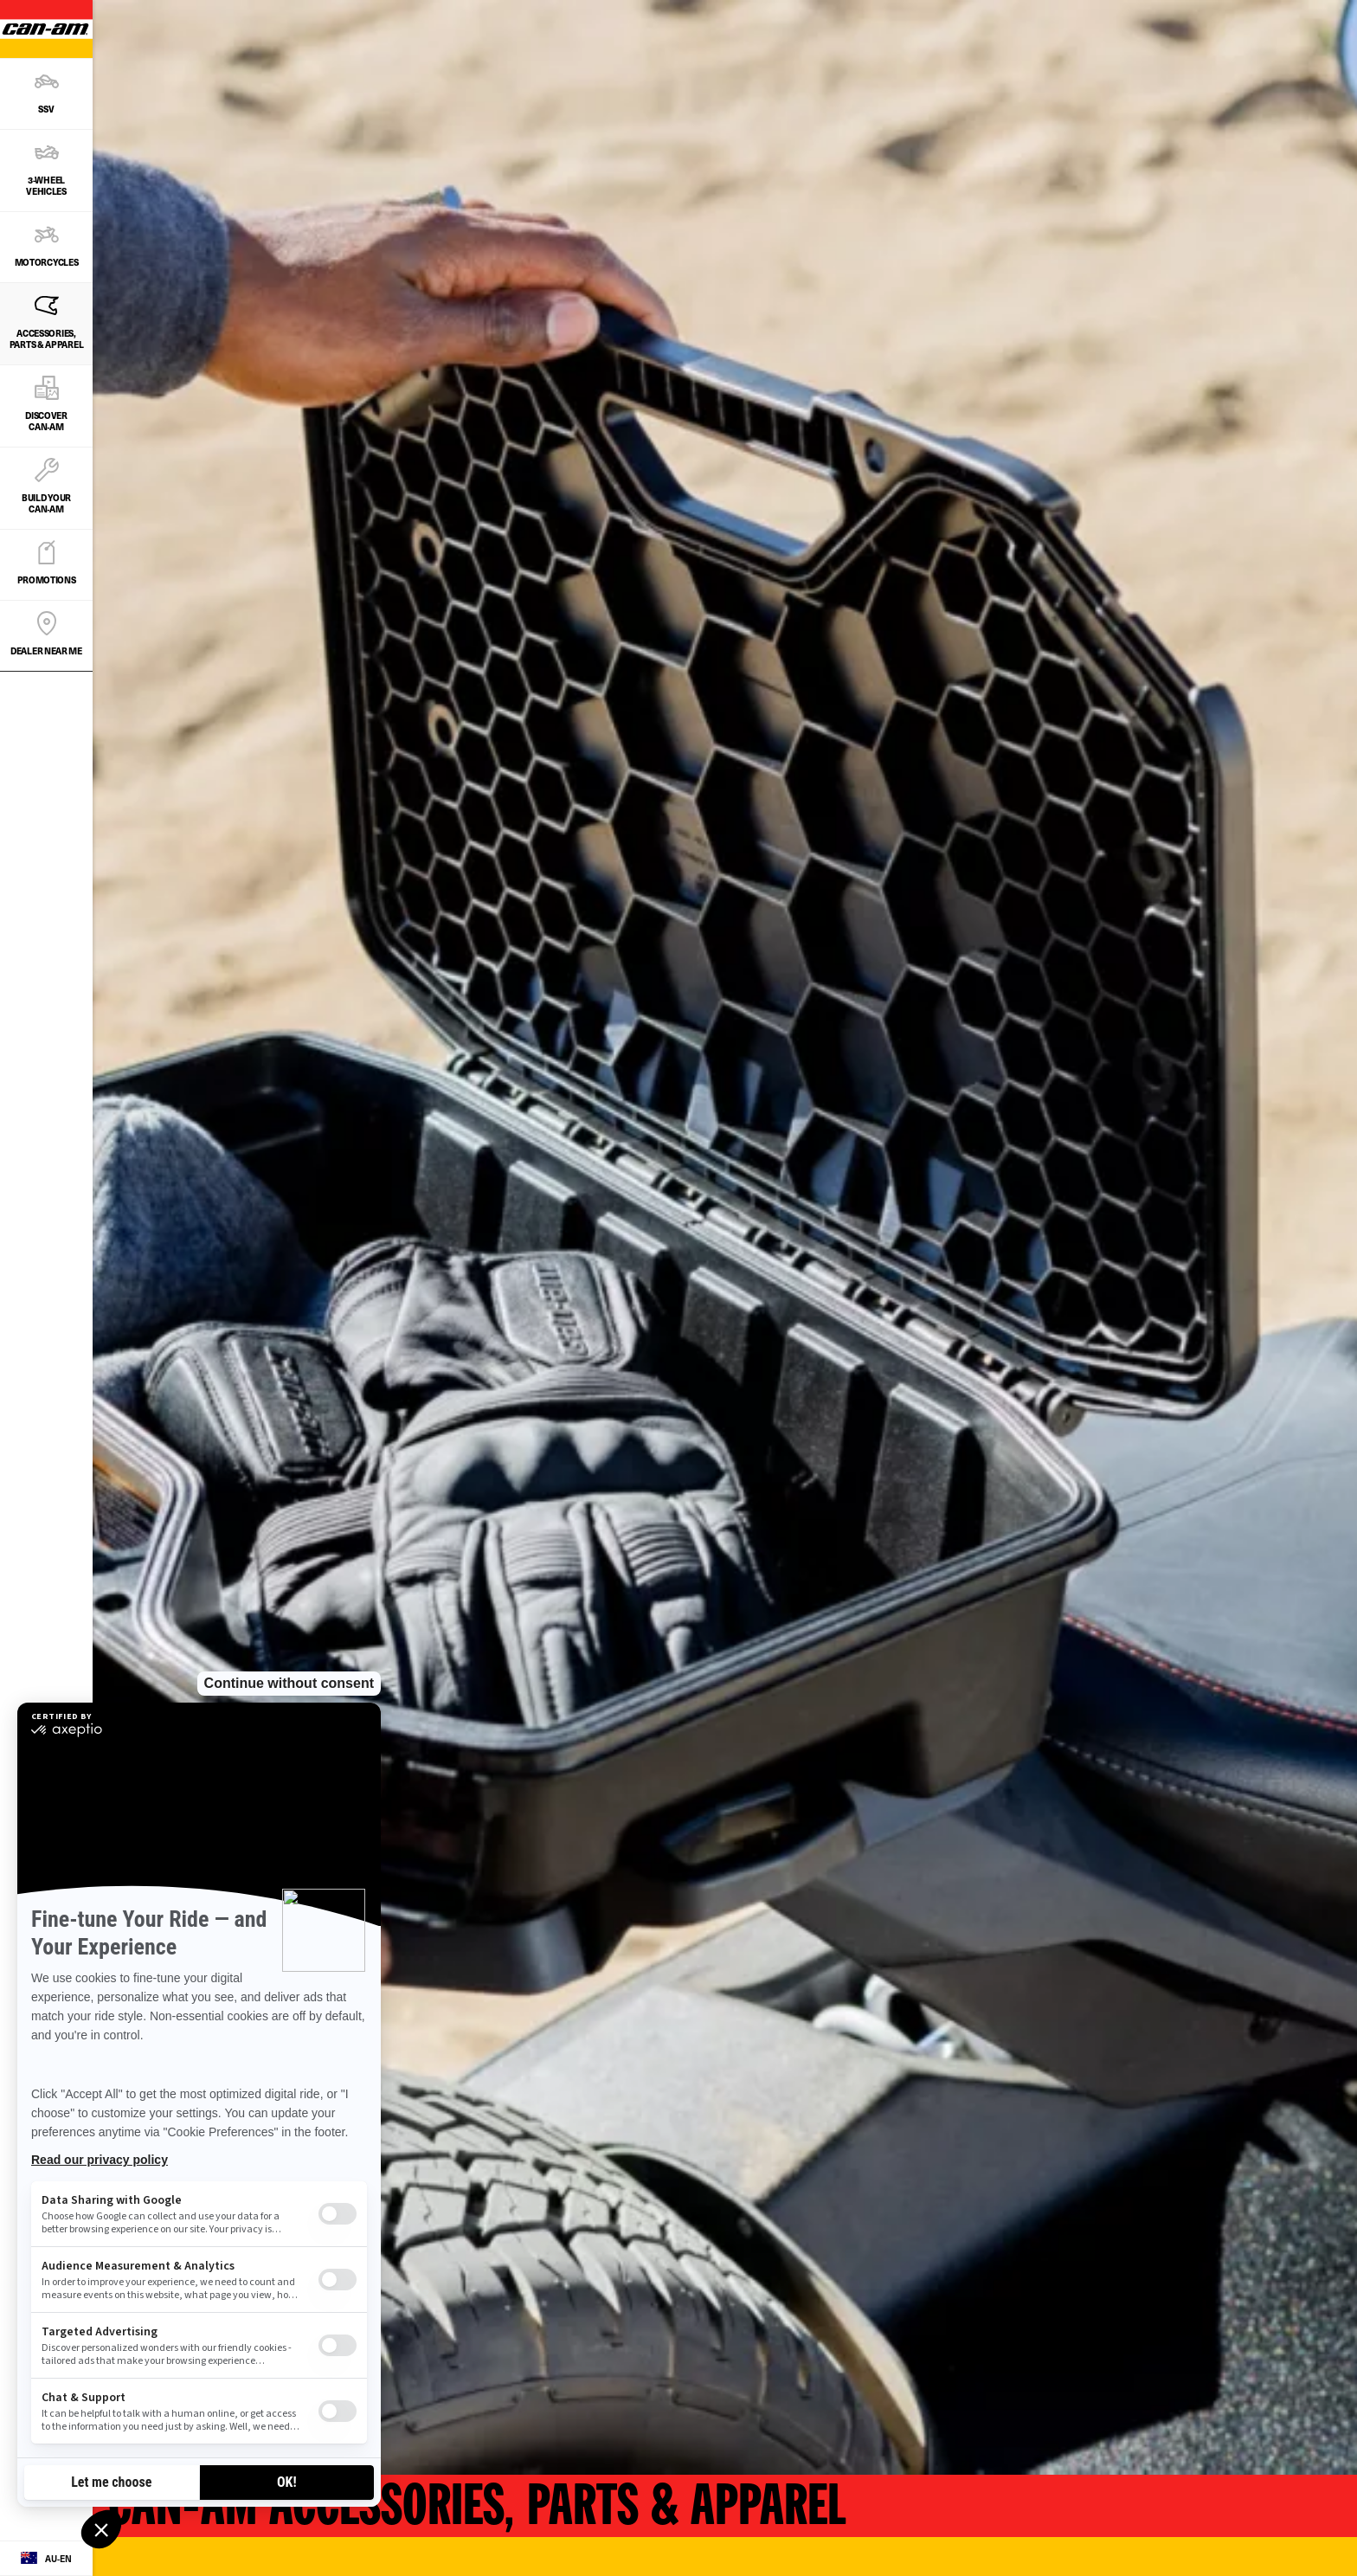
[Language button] (46, 2558)
